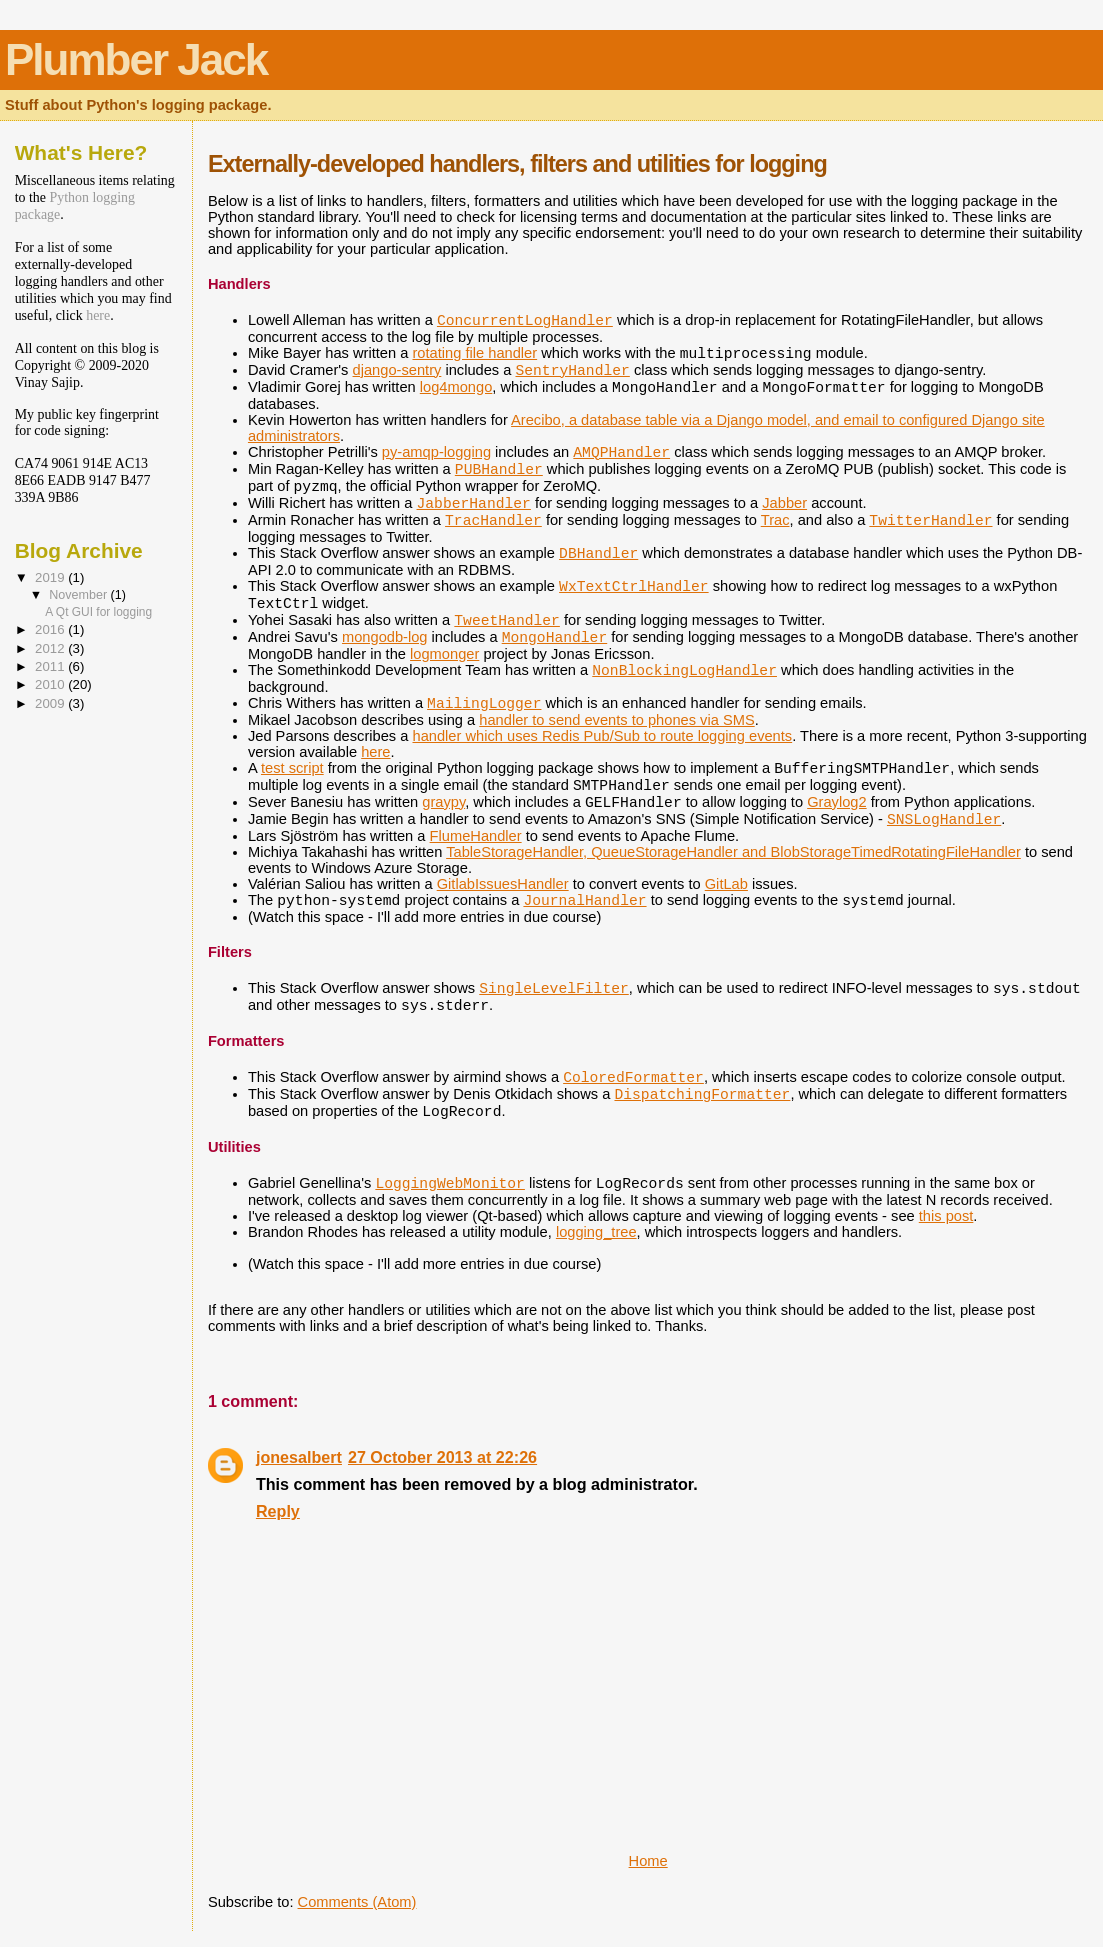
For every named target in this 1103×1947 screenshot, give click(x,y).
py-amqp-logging (436, 452)
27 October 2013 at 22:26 (442, 1457)
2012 (51, 648)
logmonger (444, 654)
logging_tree (596, 1232)
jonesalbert (299, 1457)
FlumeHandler (476, 836)
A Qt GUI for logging (98, 612)
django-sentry (397, 370)
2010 (51, 684)
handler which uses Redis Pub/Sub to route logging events (602, 736)
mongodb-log (385, 637)
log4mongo (456, 387)
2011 (51, 666)
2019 (51, 577)
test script (292, 768)
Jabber (784, 503)
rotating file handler (474, 353)
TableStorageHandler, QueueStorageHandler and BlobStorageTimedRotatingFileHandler (733, 852)
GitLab (726, 884)
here (375, 752)
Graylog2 (836, 802)
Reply (278, 1511)
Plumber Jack (136, 59)
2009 (51, 703)
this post (946, 1216)
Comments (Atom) (357, 1902)
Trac (775, 520)
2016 (51, 629)
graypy (443, 802)
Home (648, 1861)
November (79, 595)
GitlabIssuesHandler (503, 884)
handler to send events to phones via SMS (616, 720)
